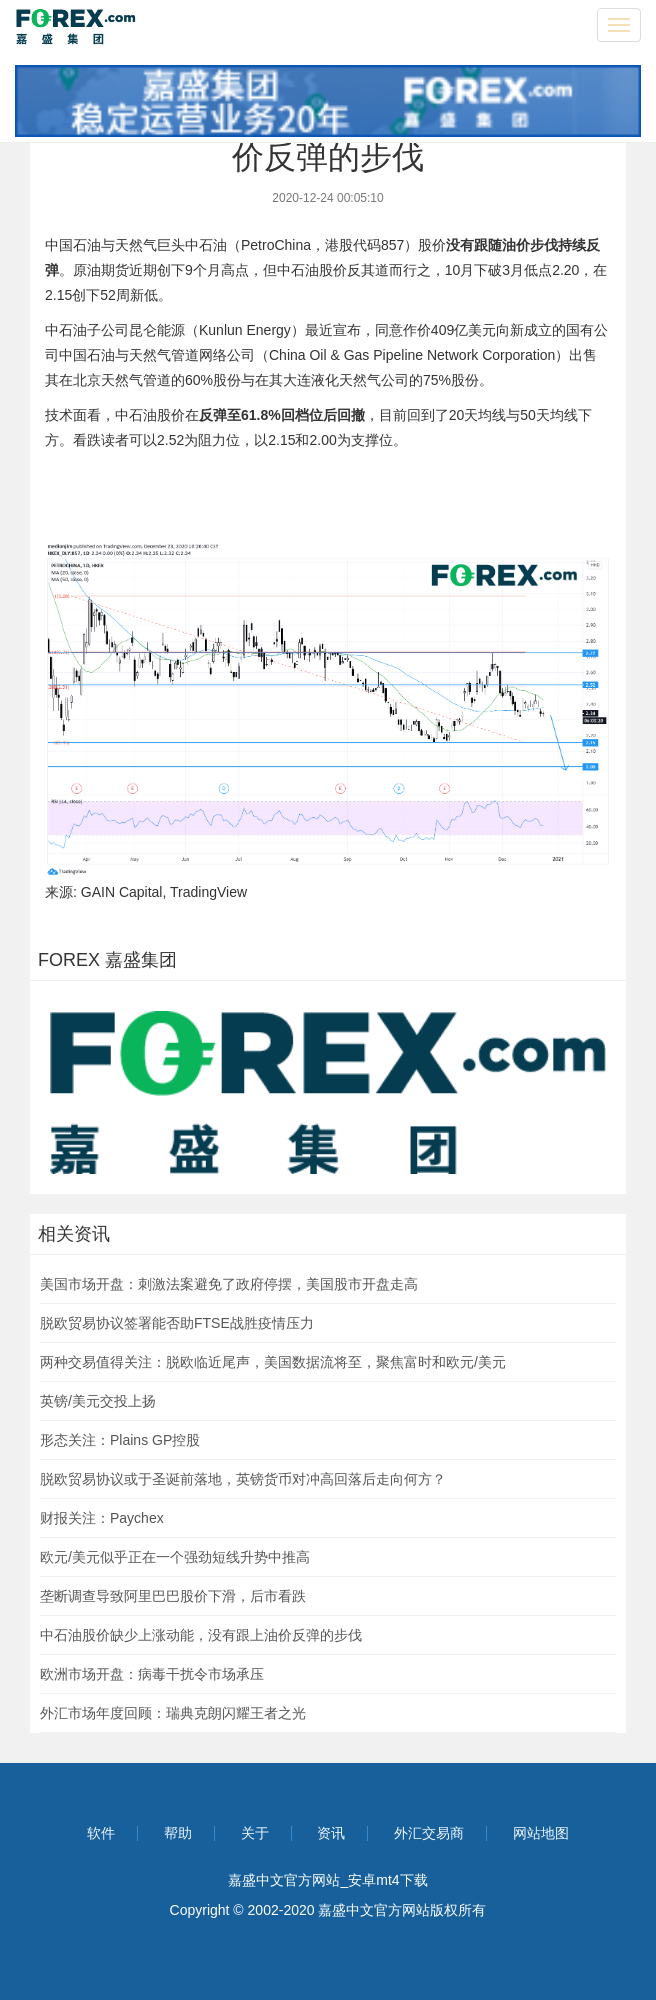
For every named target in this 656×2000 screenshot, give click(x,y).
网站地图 (541, 1833)
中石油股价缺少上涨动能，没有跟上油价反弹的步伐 (201, 1635)
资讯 (331, 1833)
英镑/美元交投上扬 (98, 1401)
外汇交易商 (429, 1833)
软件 (101, 1833)
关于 (255, 1833)
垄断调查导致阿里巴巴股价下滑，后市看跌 (173, 1596)
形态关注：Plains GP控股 (120, 1440)
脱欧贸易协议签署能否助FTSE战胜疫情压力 (177, 1323)
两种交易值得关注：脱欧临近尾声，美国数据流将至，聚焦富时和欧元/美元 (273, 1362)
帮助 (178, 1833)
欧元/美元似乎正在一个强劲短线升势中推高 (175, 1557)
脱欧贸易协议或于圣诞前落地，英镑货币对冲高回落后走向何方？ (243, 1479)
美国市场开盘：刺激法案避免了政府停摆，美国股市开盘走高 (229, 1284)
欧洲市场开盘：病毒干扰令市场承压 (152, 1674)
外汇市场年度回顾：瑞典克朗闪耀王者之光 (173, 1713)
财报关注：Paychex (102, 1518)
